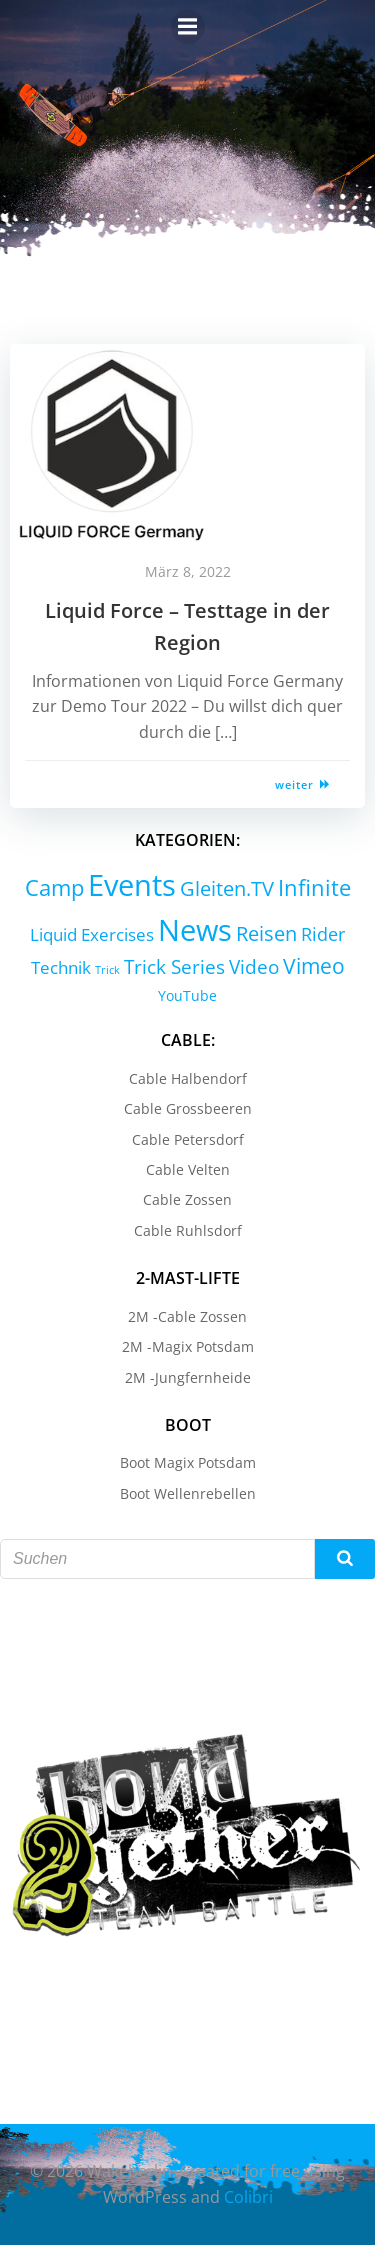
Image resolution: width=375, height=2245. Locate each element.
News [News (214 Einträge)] (195, 929)
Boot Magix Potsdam (188, 1462)
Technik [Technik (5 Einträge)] (61, 967)
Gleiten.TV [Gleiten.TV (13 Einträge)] (227, 888)
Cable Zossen (187, 1199)
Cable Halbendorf (188, 1078)
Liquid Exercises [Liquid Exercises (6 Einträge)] (92, 934)
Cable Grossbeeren (188, 1108)
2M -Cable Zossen (187, 1316)
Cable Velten (188, 1169)
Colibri (248, 2197)
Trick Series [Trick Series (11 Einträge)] (174, 967)
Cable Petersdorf (188, 1139)
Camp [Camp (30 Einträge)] (54, 887)
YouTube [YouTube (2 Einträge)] (187, 995)
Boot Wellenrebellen (188, 1493)
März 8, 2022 (188, 571)
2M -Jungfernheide (188, 1377)
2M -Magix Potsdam (188, 1346)
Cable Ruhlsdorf (188, 1230)
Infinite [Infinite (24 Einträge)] (314, 887)
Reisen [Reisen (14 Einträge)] (266, 933)
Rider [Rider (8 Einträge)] (323, 934)
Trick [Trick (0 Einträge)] (107, 970)
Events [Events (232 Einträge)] (132, 885)
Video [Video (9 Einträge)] (254, 966)
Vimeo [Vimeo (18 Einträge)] (314, 966)
